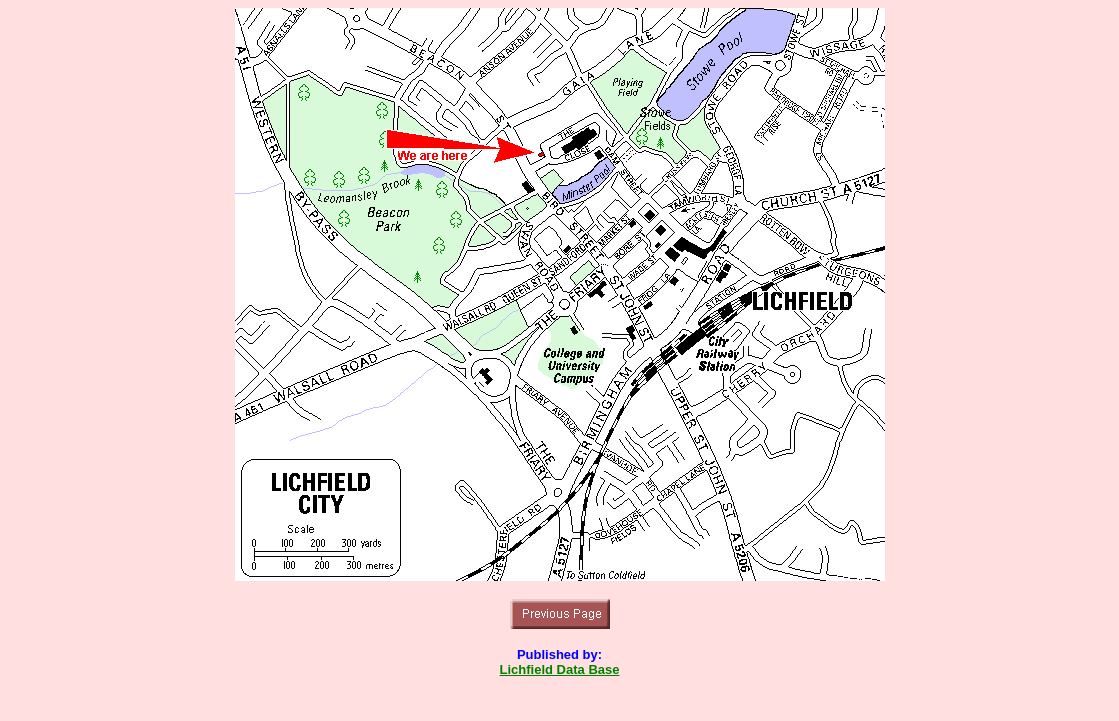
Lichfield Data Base (560, 669)
